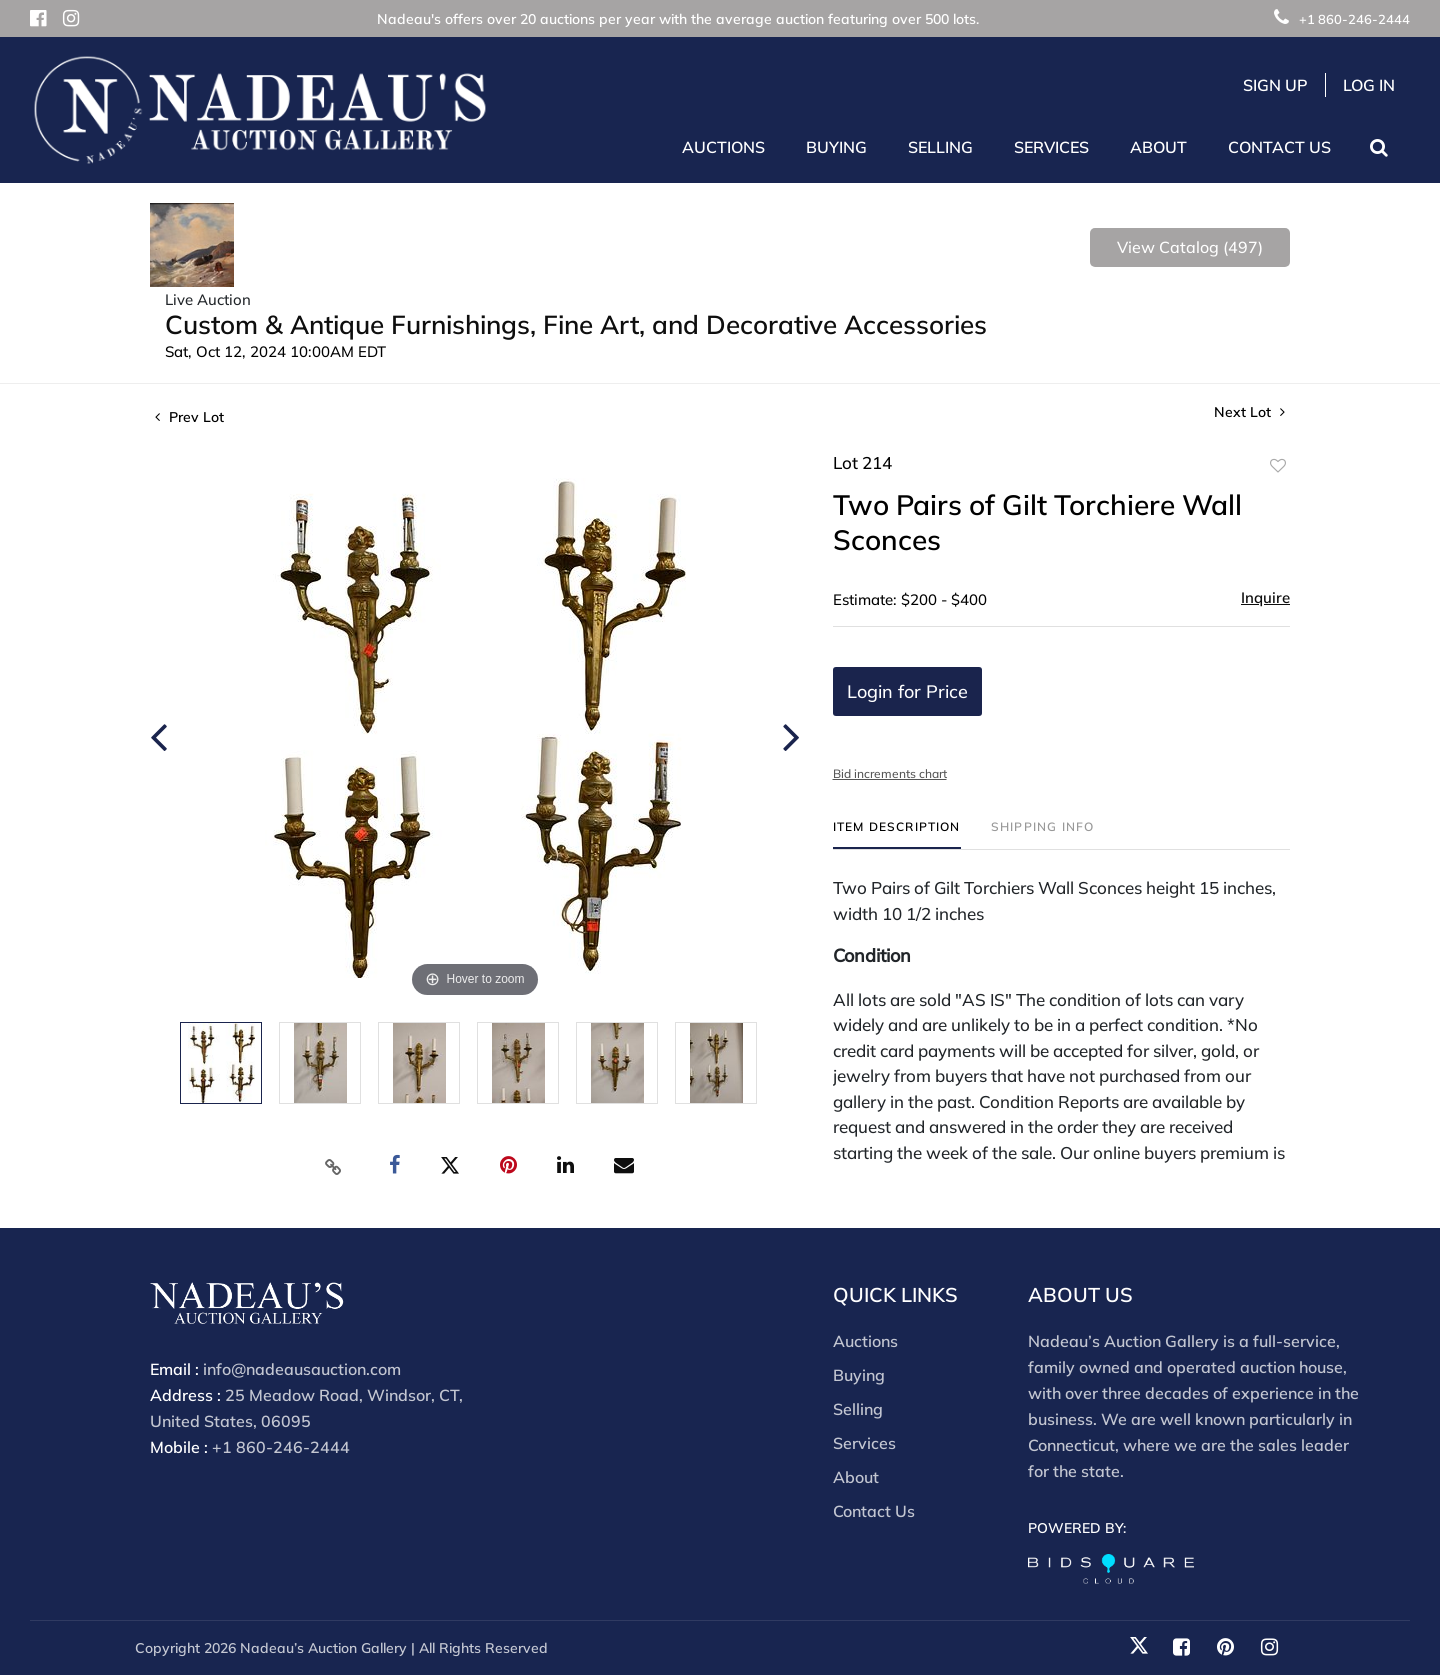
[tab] (897, 834)
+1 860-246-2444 (1342, 19)
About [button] (1158, 147)
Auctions (865, 1341)
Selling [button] (940, 147)
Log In (1369, 85)
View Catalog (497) (1190, 247)
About (856, 1477)
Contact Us (1279, 147)
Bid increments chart (890, 773)
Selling (858, 1409)
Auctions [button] (723, 147)
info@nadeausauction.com (302, 1369)
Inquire (1265, 597)
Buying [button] (836, 147)
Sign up (1275, 85)
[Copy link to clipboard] (334, 1166)
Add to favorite (1278, 466)
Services (864, 1443)
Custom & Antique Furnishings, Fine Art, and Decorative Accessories (576, 324)
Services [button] (1051, 147)
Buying (859, 1375)
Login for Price (907, 691)
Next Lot (1249, 412)
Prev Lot (189, 417)
